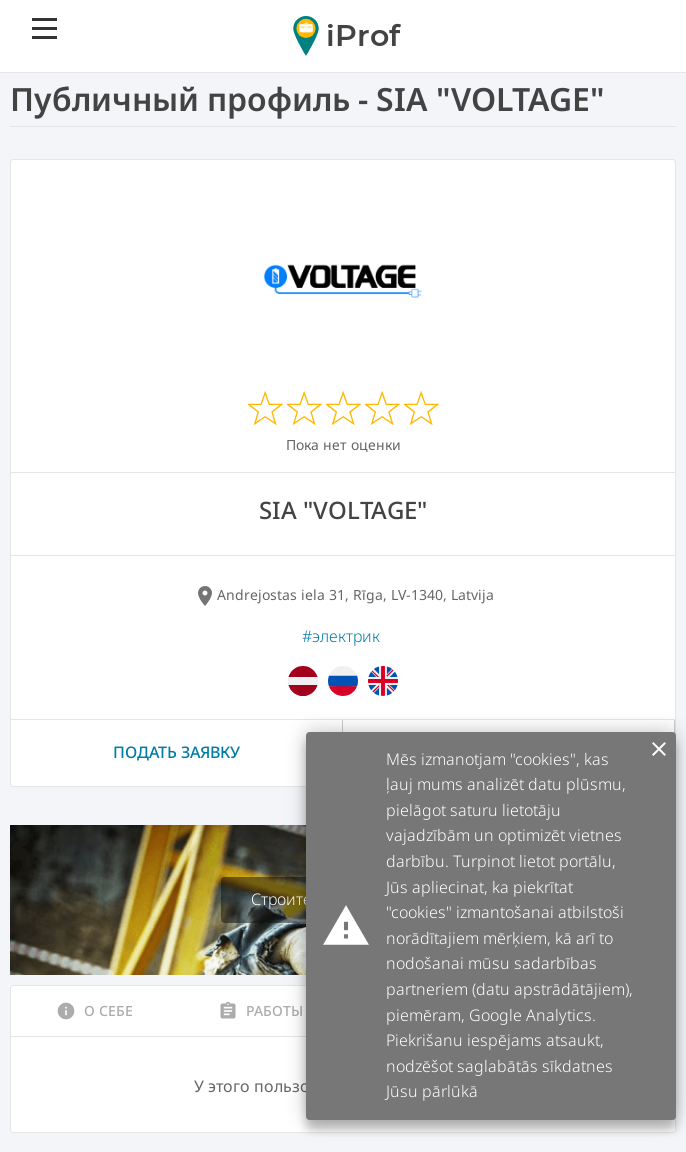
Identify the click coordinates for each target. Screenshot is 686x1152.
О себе (94, 1011)
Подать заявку (176, 752)
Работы (260, 1011)
